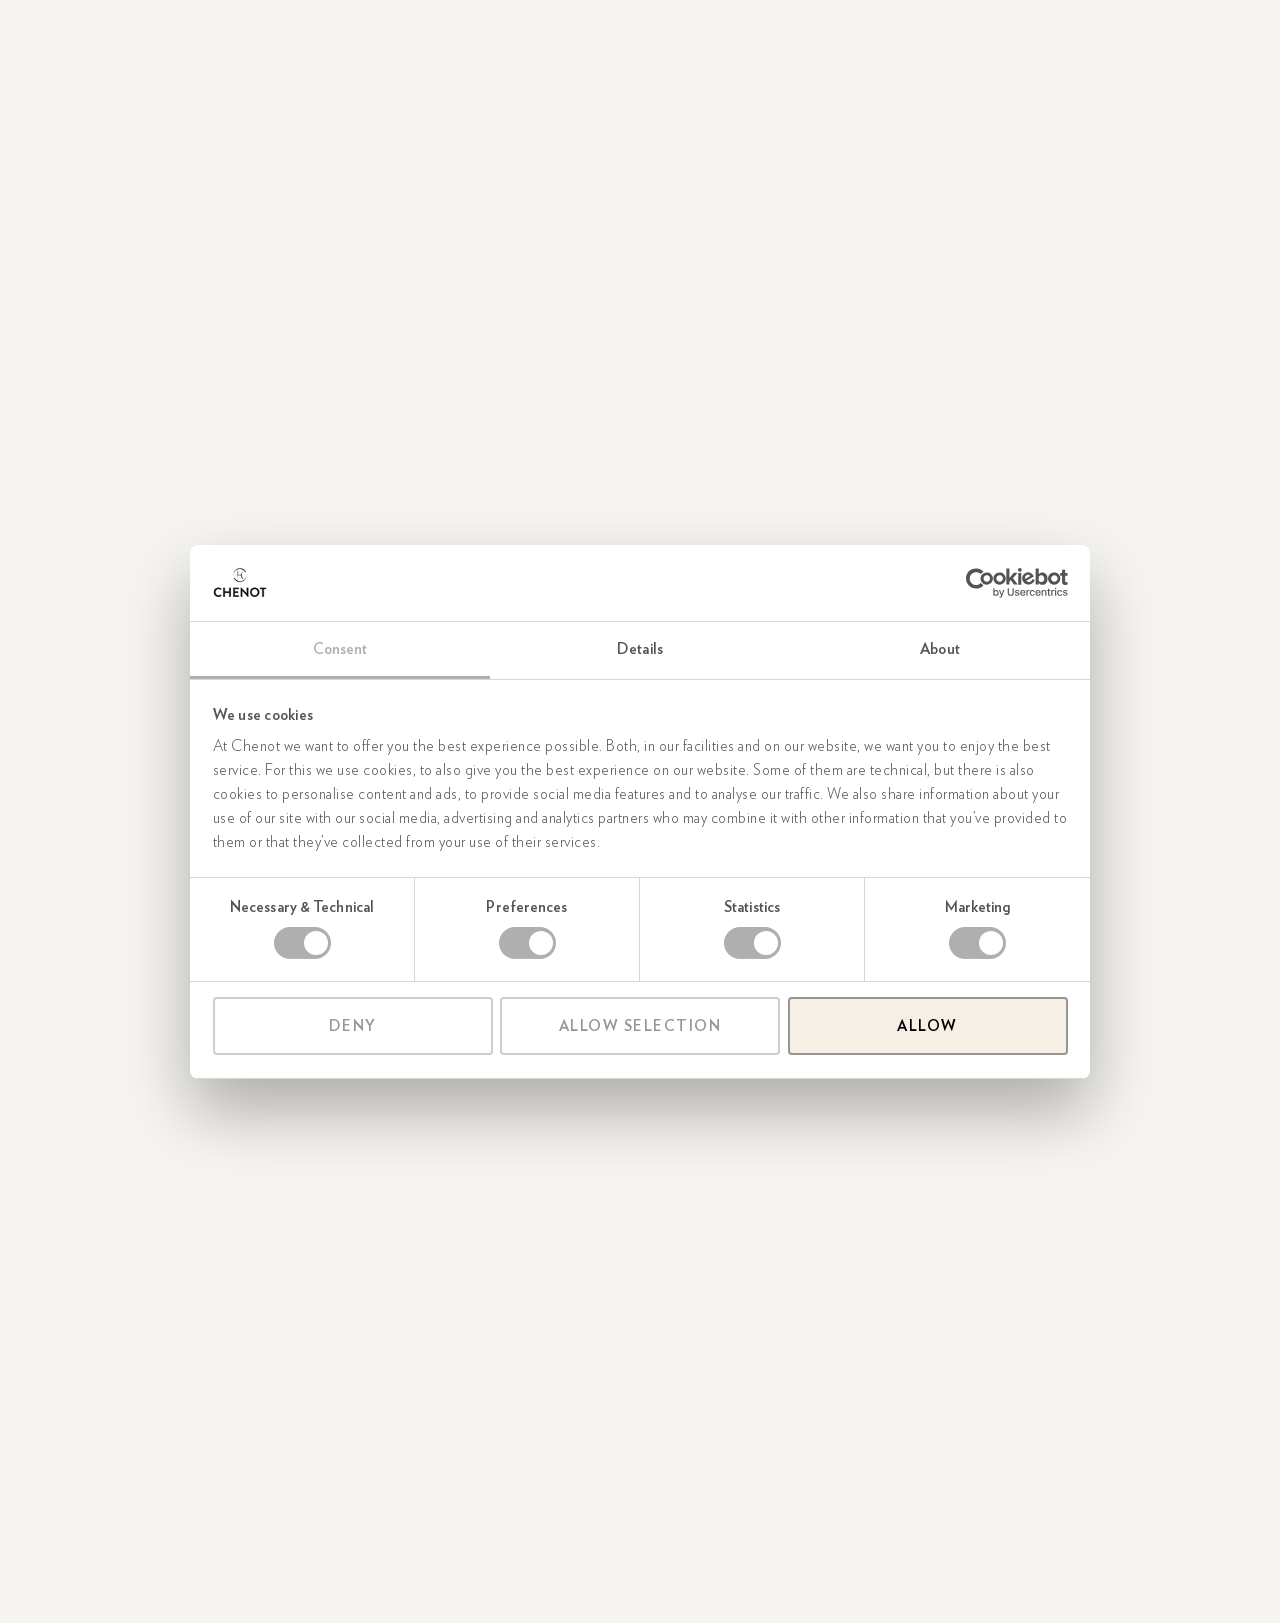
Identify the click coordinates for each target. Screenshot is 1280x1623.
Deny (353, 1026)
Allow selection (640, 1026)
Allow (927, 1026)
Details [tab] (640, 649)
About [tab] (940, 649)
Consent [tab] (340, 649)
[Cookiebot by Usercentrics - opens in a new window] (980, 583)
